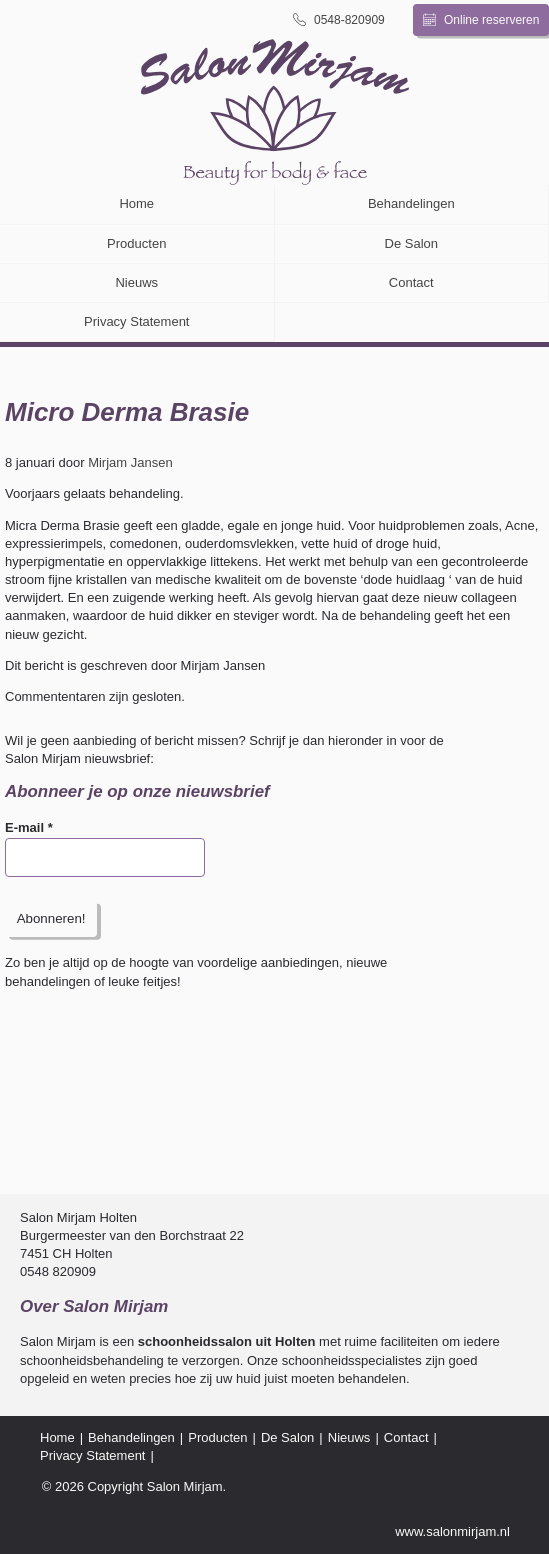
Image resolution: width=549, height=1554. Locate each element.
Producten (136, 243)
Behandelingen (411, 203)
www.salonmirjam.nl (452, 1531)
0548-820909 (339, 19)
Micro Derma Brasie (127, 412)
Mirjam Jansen (130, 462)
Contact (411, 282)
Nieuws (136, 282)
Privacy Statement (137, 321)
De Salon (411, 243)
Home (136, 203)
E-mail (29, 827)
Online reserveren (481, 20)
